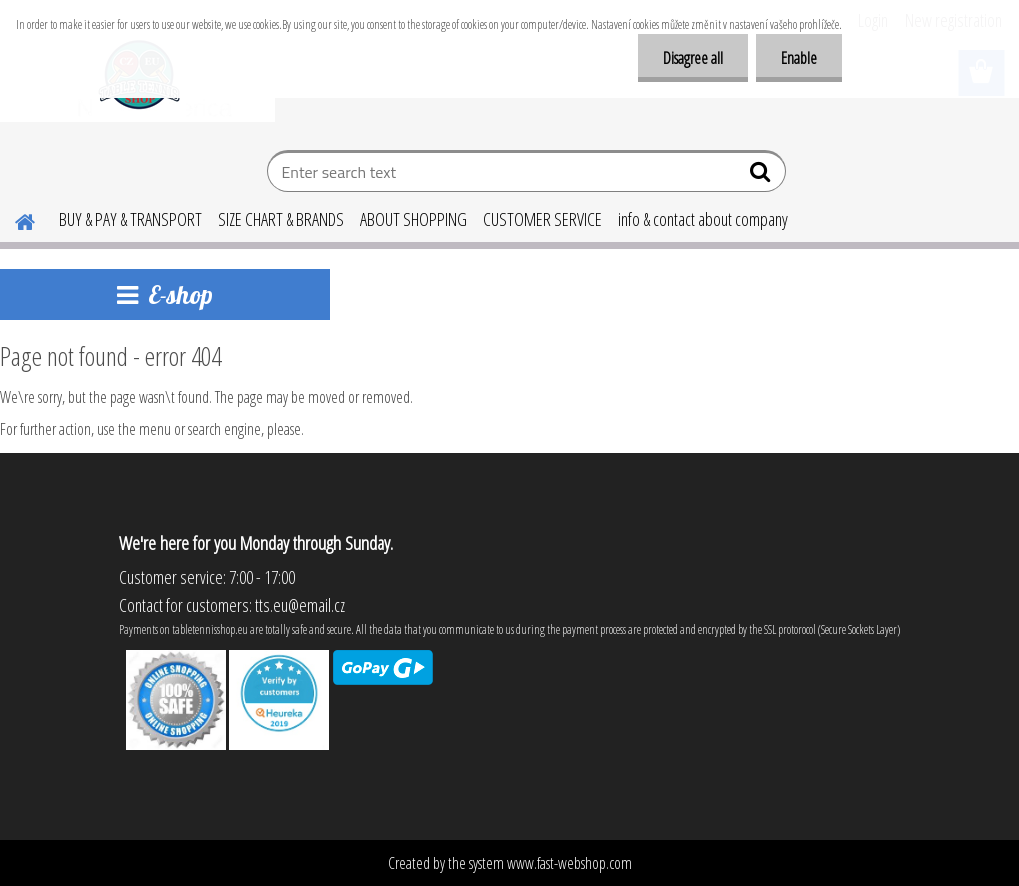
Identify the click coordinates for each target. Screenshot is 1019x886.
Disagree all (693, 58)
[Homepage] (13, 219)
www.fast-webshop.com (569, 863)
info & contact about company (703, 219)
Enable (799, 58)
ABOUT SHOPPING (413, 219)
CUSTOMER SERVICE (542, 219)
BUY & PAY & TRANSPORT (130, 219)
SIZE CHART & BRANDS (281, 219)
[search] (762, 176)
